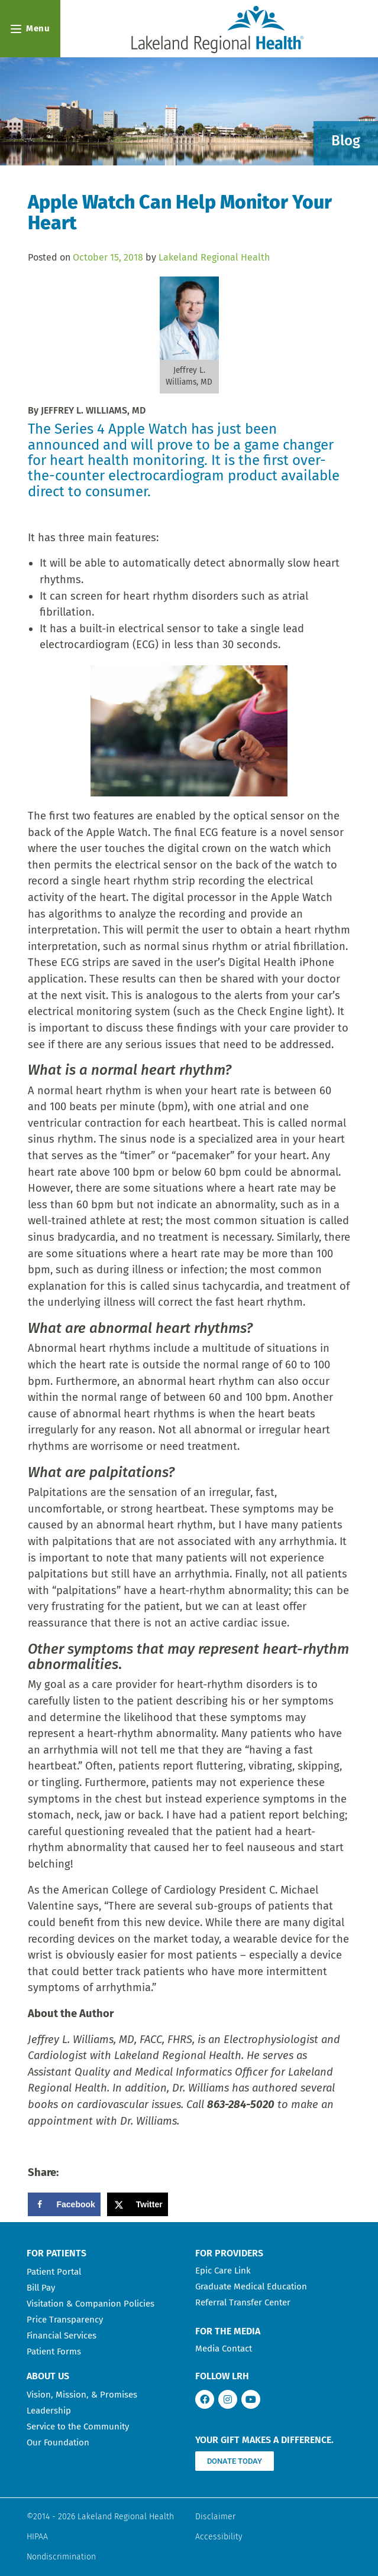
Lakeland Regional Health (214, 257)
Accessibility (219, 2537)
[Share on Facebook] (64, 2204)
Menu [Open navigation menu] (30, 28)
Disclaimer (215, 2517)
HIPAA (37, 2537)
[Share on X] (137, 2204)
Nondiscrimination (61, 2557)
